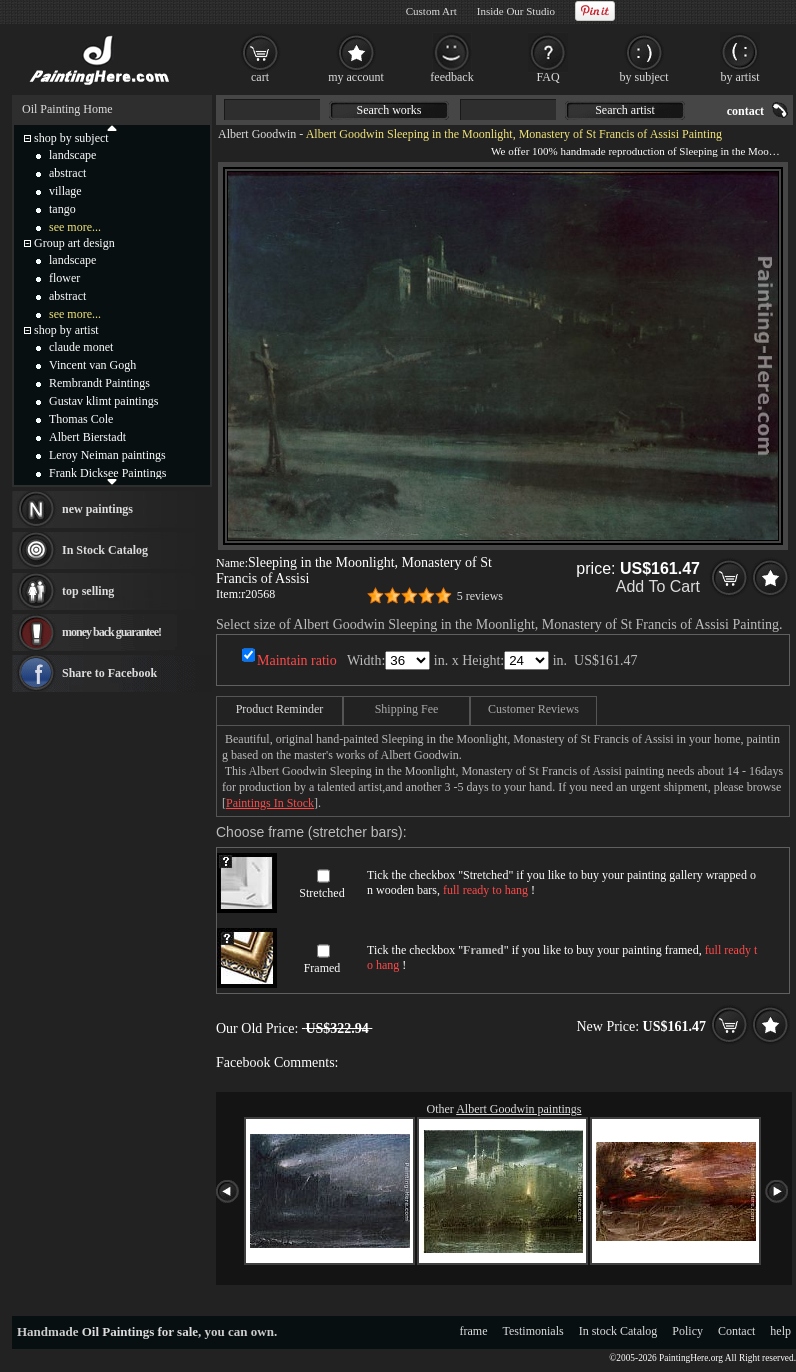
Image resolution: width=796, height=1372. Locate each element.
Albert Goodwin (257, 134)
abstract (67, 173)
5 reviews (480, 596)
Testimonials (533, 1331)
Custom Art (431, 11)
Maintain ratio (297, 660)
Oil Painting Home (67, 109)
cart (260, 77)
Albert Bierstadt (87, 437)
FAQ (547, 77)
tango (62, 209)
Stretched (321, 893)
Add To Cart (658, 586)
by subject (644, 77)
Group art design (74, 243)
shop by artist (66, 330)
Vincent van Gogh (92, 365)
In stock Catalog (618, 1331)
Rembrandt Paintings (99, 383)
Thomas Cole (81, 419)
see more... (75, 227)
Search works (389, 110)
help (780, 1331)
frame (474, 1331)
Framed (322, 968)
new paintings (97, 509)
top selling (88, 591)
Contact (736, 1331)
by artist (740, 77)
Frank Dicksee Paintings (107, 473)
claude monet (81, 347)
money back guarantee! (111, 632)
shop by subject (71, 138)
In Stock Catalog (105, 550)
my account (356, 77)
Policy (687, 1331)
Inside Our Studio (516, 11)
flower (64, 278)
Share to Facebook (109, 673)
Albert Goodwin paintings (518, 1109)
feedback (451, 77)
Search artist (625, 110)
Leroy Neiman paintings (107, 455)
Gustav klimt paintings (103, 401)
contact (745, 111)
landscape (72, 155)
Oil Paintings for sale (140, 1331)
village (65, 191)
